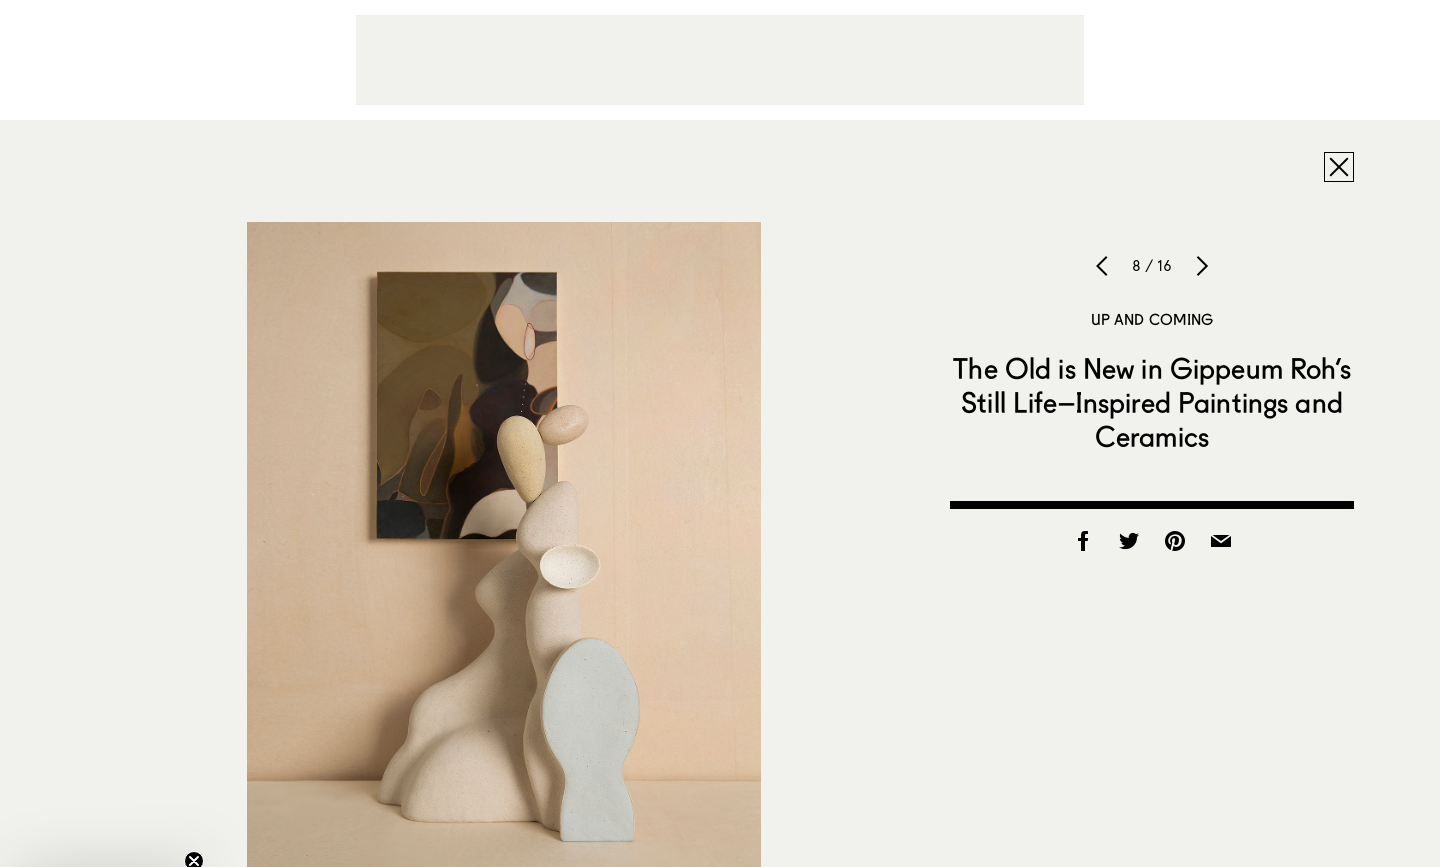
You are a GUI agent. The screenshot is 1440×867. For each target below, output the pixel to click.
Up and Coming (1152, 319)
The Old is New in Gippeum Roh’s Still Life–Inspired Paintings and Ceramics (1151, 402)
